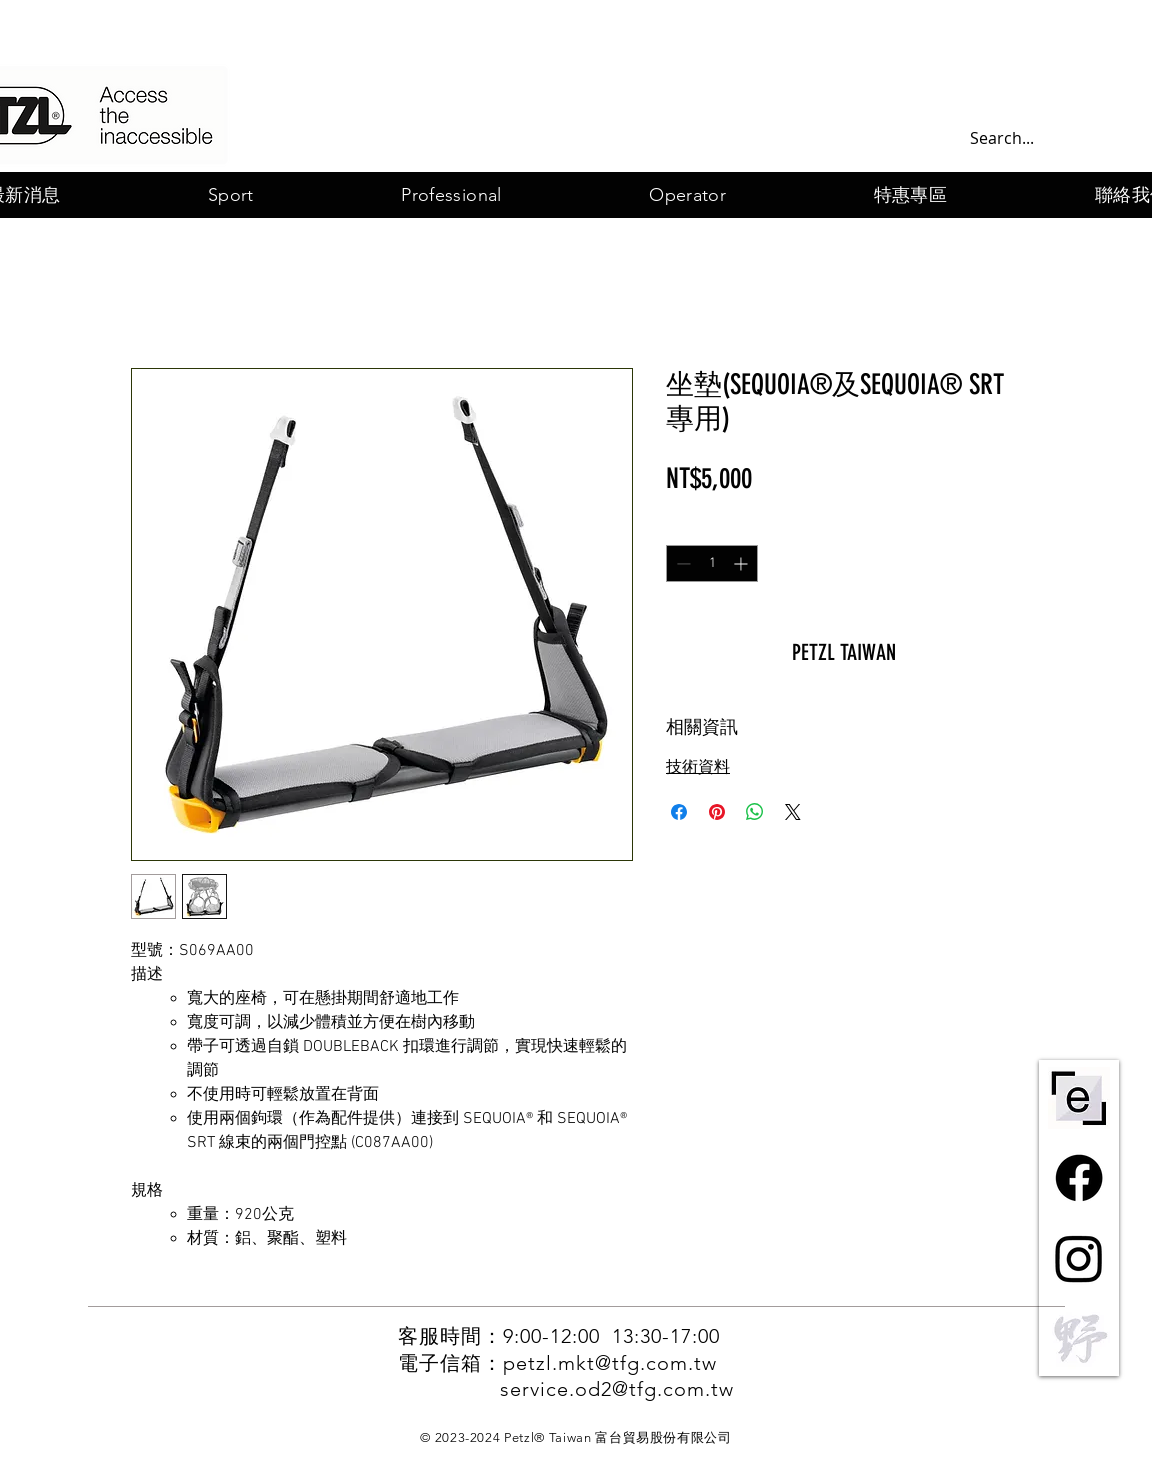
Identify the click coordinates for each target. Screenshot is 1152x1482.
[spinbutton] (712, 563)
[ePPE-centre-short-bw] (1079, 1098)
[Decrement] (681, 563)
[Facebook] (1079, 1178)
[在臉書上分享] (679, 812)
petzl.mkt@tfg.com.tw (610, 1363)
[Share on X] (793, 812)
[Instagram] (1079, 1258)
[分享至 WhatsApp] (755, 812)
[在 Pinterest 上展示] (717, 812)
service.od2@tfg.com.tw (617, 1389)
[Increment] (742, 563)
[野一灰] (1079, 1338)
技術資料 (698, 768)
